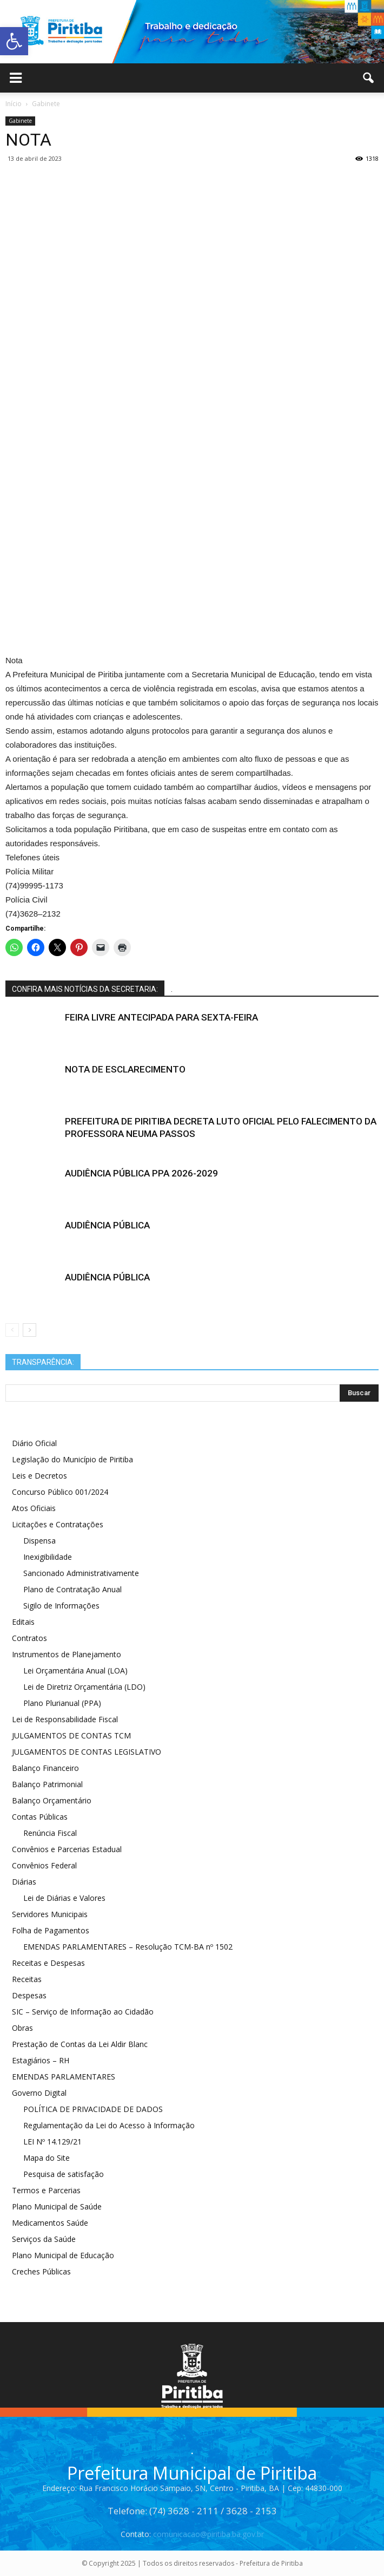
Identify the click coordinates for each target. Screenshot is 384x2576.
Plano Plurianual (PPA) (62, 1703)
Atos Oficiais (34, 1508)
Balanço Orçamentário (51, 1800)
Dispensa (39, 1540)
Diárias (24, 1882)
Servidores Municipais (50, 1914)
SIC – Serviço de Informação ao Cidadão (83, 2011)
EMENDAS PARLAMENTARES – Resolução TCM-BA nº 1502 (128, 1946)
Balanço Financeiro (45, 1768)
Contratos (29, 1638)
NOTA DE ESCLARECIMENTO (125, 1069)
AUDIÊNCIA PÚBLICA (107, 1225)
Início (13, 103)
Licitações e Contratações (57, 1524)
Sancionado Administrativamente (81, 1573)
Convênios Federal (44, 1865)
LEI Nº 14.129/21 (52, 2141)
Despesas (29, 1995)
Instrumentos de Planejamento (66, 1654)
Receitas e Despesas (48, 1963)
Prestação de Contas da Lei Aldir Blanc (80, 2044)
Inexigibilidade (47, 1557)
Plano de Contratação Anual (72, 1589)
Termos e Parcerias (46, 2190)
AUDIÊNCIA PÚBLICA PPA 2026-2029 (141, 1173)
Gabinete (20, 121)
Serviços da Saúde (44, 2239)
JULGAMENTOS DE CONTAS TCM (71, 1735)
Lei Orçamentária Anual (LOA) (75, 1670)
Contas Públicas (40, 1817)
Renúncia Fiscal (50, 1833)
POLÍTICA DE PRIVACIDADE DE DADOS (93, 2109)
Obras (22, 2028)
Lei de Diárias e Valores (64, 1898)
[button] (369, 78)
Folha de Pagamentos (50, 1930)
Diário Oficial (34, 1443)
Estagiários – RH (40, 2060)
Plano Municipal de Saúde (57, 2206)
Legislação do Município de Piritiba (72, 1459)
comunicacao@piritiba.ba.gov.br (208, 2534)
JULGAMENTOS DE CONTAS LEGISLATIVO (86, 1752)
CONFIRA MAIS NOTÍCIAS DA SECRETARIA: (85, 989)
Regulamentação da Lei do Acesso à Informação (109, 2125)
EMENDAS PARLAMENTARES (63, 2076)
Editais (23, 1622)
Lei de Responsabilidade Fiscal (65, 1719)
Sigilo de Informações (61, 1605)
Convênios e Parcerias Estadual (67, 1849)
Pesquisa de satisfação (63, 2174)
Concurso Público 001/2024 (60, 1492)
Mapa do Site (46, 2158)
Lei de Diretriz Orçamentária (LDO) (84, 1687)
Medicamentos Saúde (50, 2223)
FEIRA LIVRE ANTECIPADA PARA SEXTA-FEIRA (161, 1017)
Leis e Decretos (39, 1475)
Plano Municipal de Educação (63, 2255)
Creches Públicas (41, 2271)
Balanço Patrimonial (47, 1784)
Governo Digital (39, 2093)
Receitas (27, 1979)
